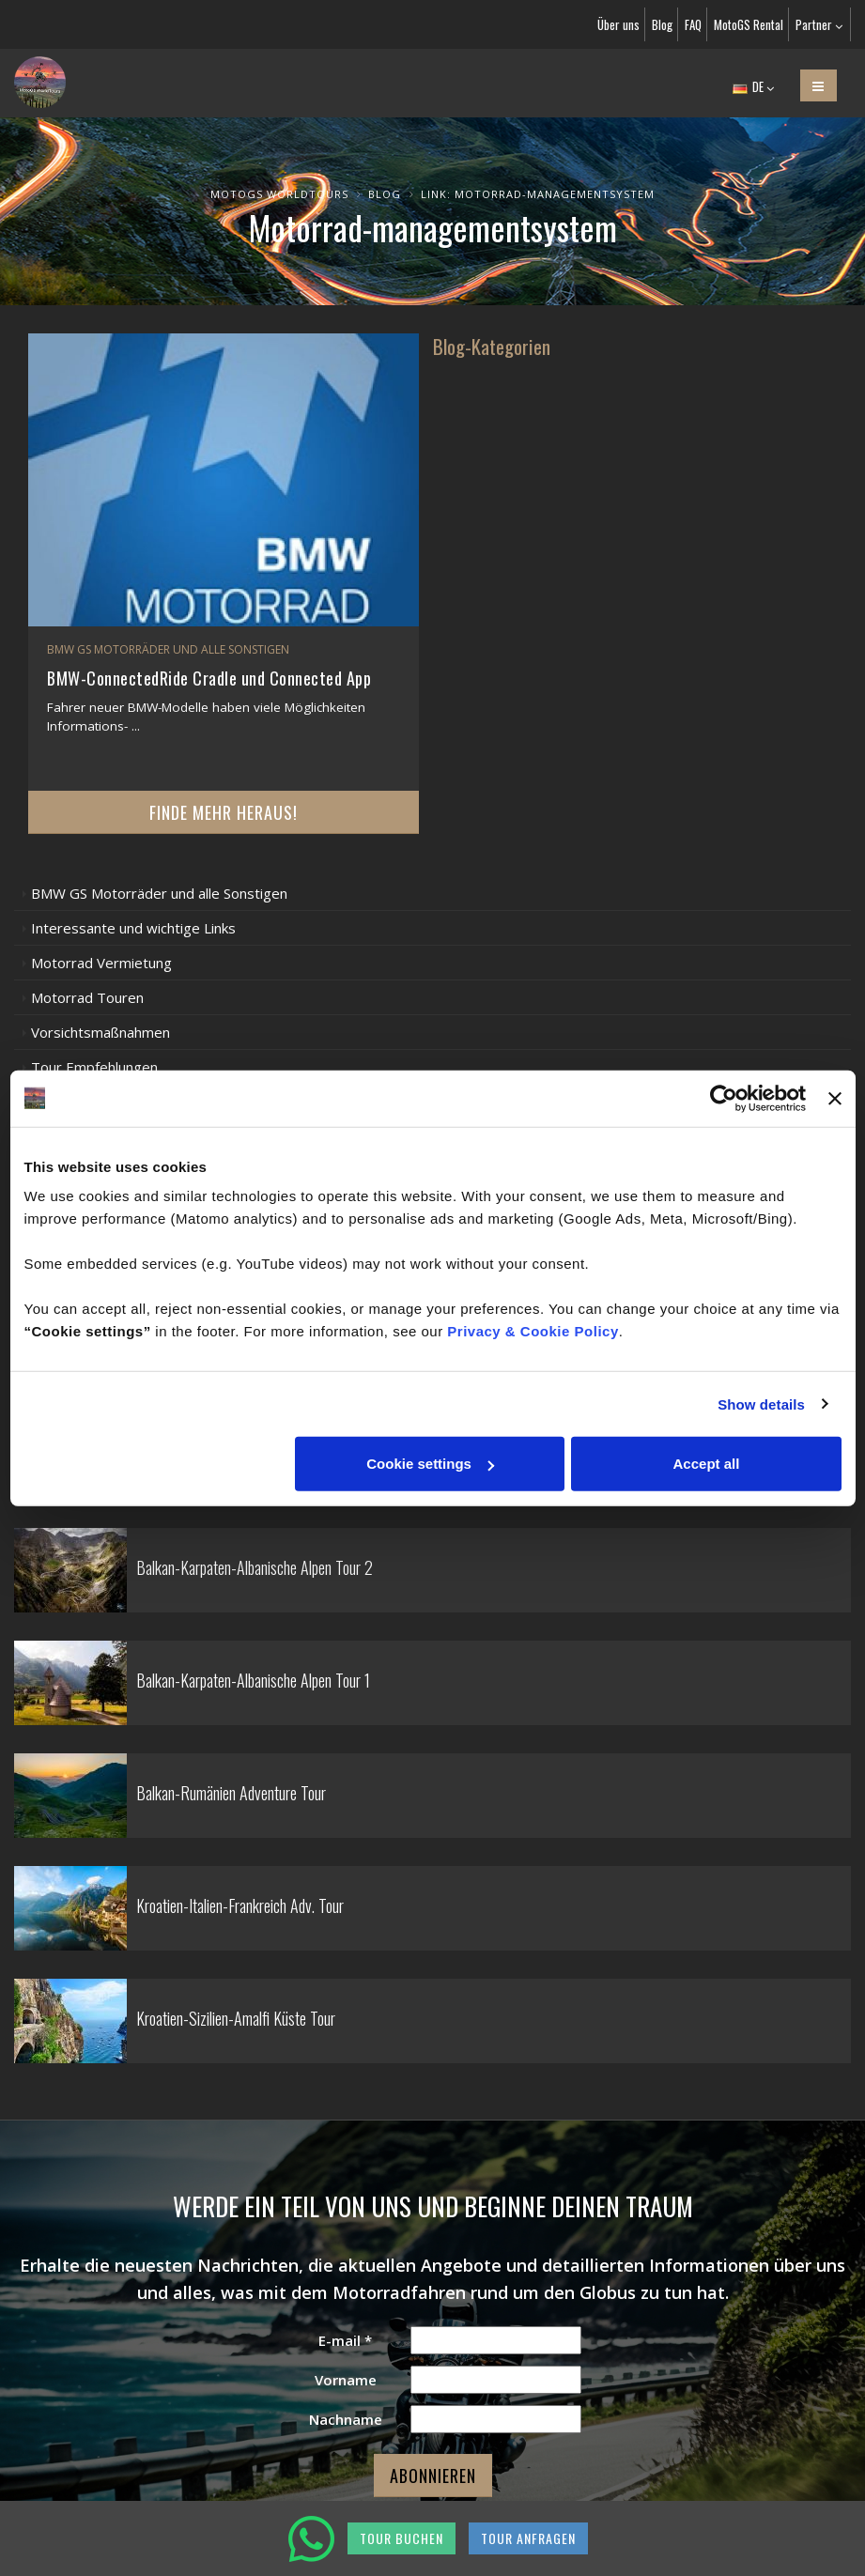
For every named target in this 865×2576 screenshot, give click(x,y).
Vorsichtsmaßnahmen (100, 1032)
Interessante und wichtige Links (133, 927)
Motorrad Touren (87, 997)
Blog (662, 24)
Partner (818, 24)
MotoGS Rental (748, 24)
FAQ (693, 24)
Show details (761, 1403)
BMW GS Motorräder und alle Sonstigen (159, 893)
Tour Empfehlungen (94, 1066)
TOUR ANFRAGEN (528, 2538)
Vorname (346, 2379)
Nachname (345, 2419)
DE (753, 86)
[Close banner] (835, 1097)
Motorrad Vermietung (101, 962)
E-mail (345, 2340)
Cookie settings (430, 1464)
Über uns (618, 24)
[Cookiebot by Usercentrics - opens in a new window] (723, 1098)
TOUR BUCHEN (401, 2538)
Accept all (706, 1464)
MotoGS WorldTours (279, 194)
